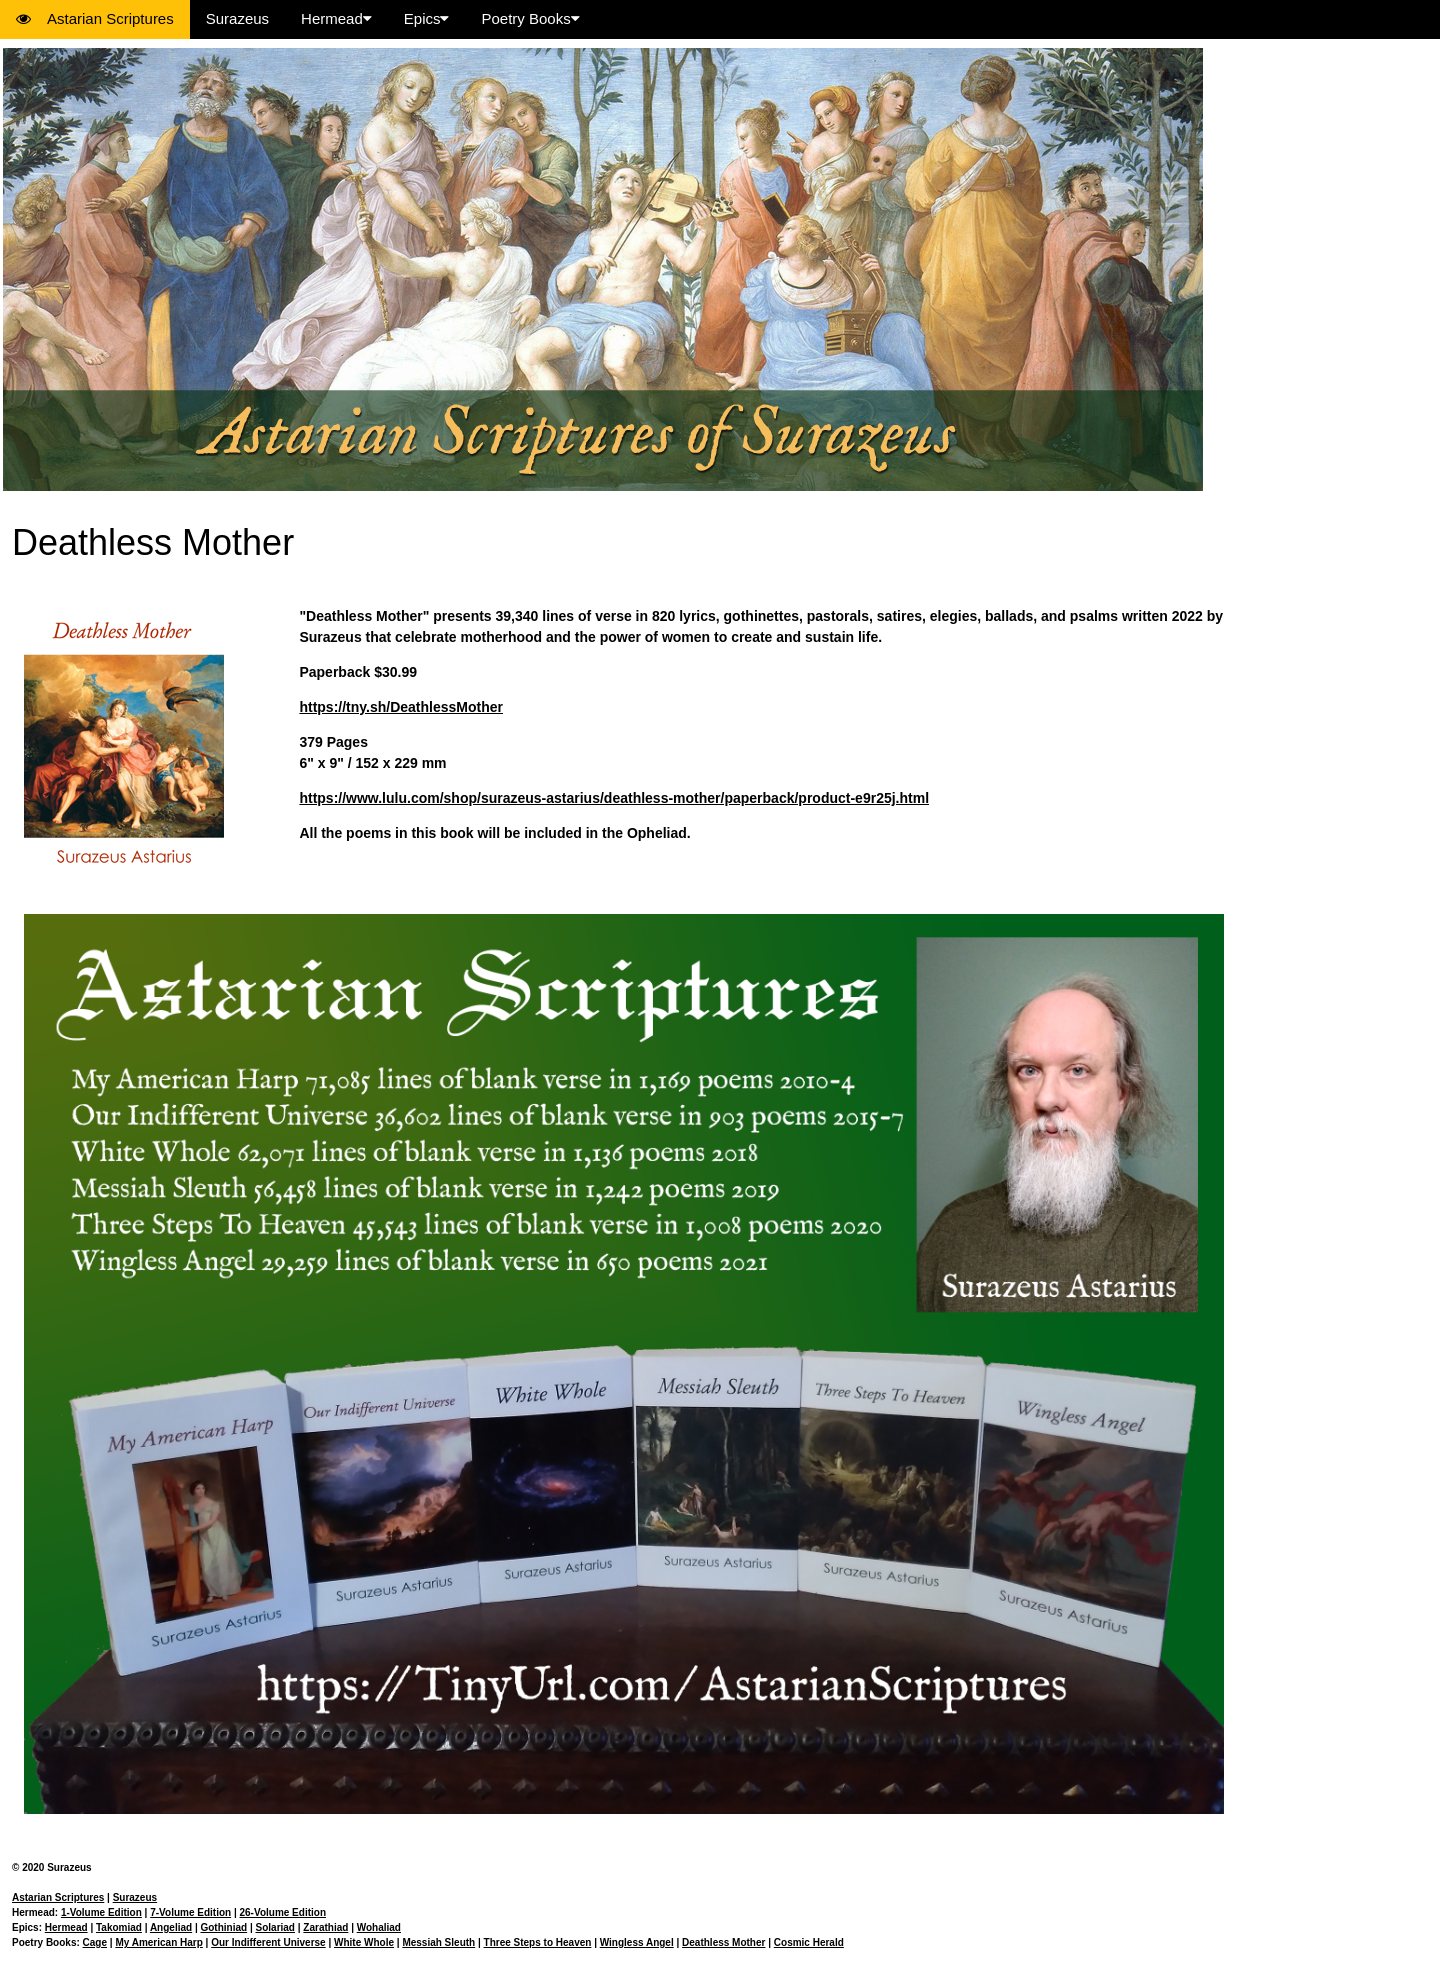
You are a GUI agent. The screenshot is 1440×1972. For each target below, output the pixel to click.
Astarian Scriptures (95, 18)
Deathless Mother (723, 1942)
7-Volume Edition (190, 1912)
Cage (95, 1942)
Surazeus (237, 18)
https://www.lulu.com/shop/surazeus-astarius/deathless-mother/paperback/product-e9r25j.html (614, 798)
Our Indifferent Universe (268, 1942)
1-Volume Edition (101, 1912)
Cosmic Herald (809, 1942)
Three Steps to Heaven (538, 1942)
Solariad (275, 1927)
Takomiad (119, 1927)
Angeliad (171, 1927)
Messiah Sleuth (438, 1942)
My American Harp (158, 1942)
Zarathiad (325, 1927)
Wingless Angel (637, 1942)
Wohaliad (379, 1927)
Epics (427, 18)
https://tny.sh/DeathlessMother (401, 707)
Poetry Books (530, 18)
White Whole (364, 1942)
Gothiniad (223, 1927)
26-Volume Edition (283, 1912)
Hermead (336, 18)
